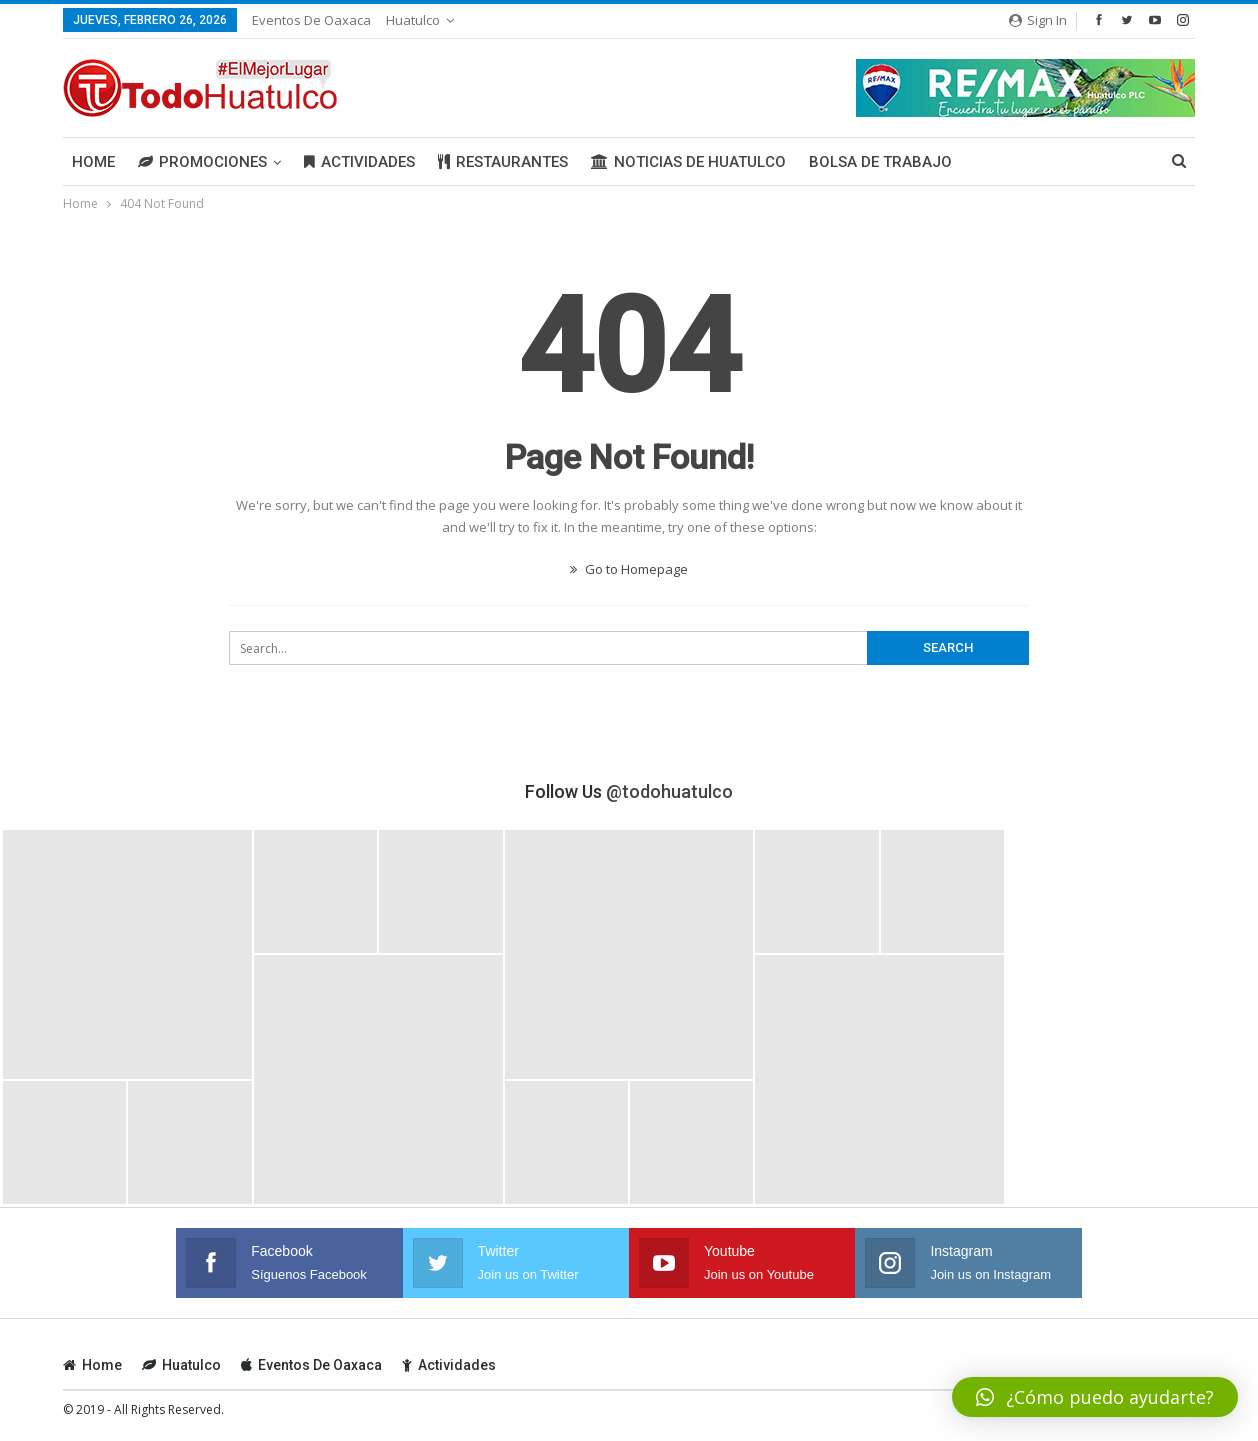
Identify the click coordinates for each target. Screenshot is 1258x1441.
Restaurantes (503, 162)
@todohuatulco (669, 791)
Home (93, 162)
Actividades (359, 162)
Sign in (1038, 20)
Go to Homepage (629, 569)
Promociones (202, 162)
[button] (1095, 1397)
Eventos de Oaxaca (311, 20)
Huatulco (413, 20)
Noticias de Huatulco (688, 162)
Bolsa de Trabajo (880, 162)
